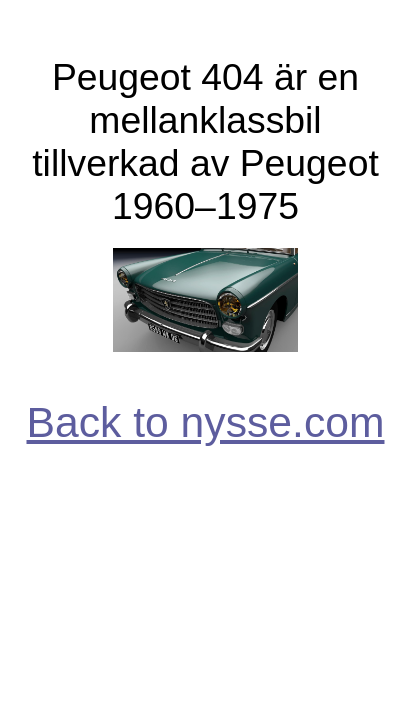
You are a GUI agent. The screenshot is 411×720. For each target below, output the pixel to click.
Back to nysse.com (206, 422)
